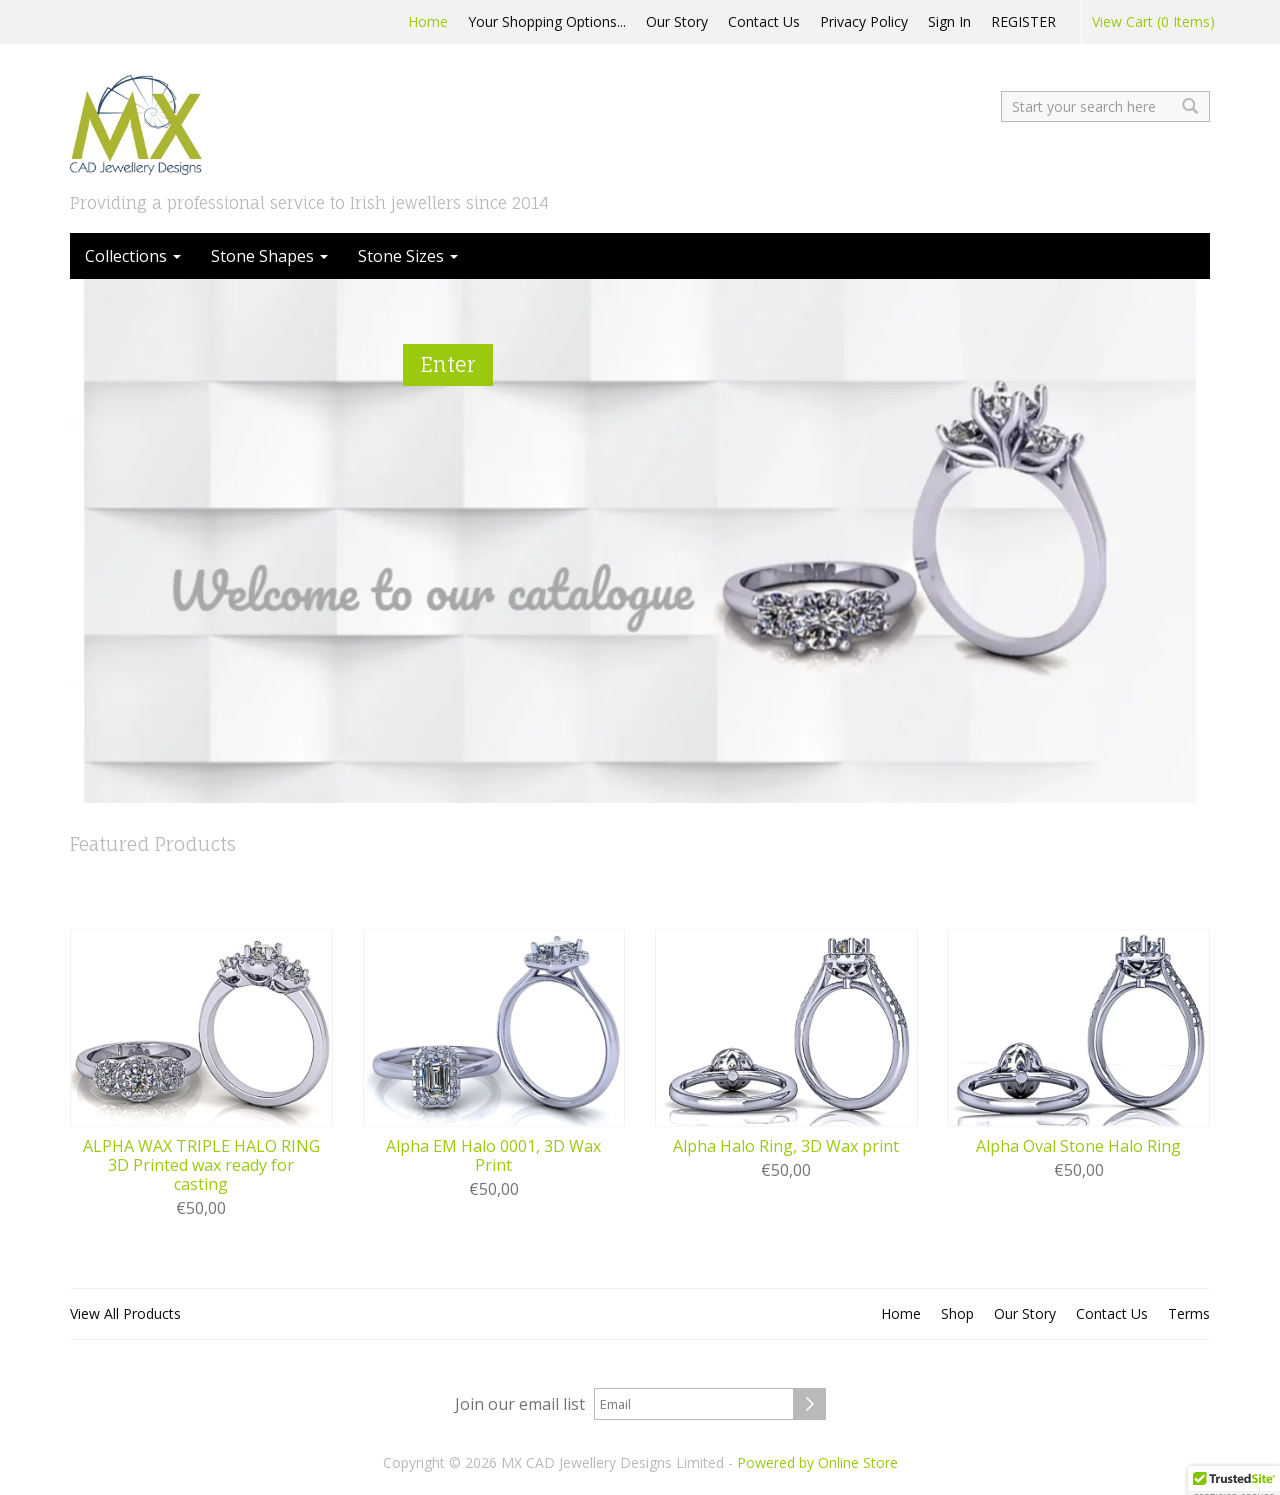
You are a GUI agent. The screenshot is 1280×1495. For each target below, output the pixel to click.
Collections (133, 256)
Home (428, 21)
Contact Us (764, 21)
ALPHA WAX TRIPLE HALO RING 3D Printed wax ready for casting (201, 1166)
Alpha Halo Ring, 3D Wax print (786, 1146)
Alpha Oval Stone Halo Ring (1078, 1146)
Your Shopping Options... (547, 21)
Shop (957, 1313)
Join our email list (520, 1404)
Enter (448, 364)
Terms (1189, 1313)
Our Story (677, 21)
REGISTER (1023, 21)
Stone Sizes (408, 256)
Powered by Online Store (817, 1462)
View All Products (125, 1313)
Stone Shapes (269, 256)
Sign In (949, 21)
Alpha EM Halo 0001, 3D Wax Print (493, 1156)
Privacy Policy (864, 21)
